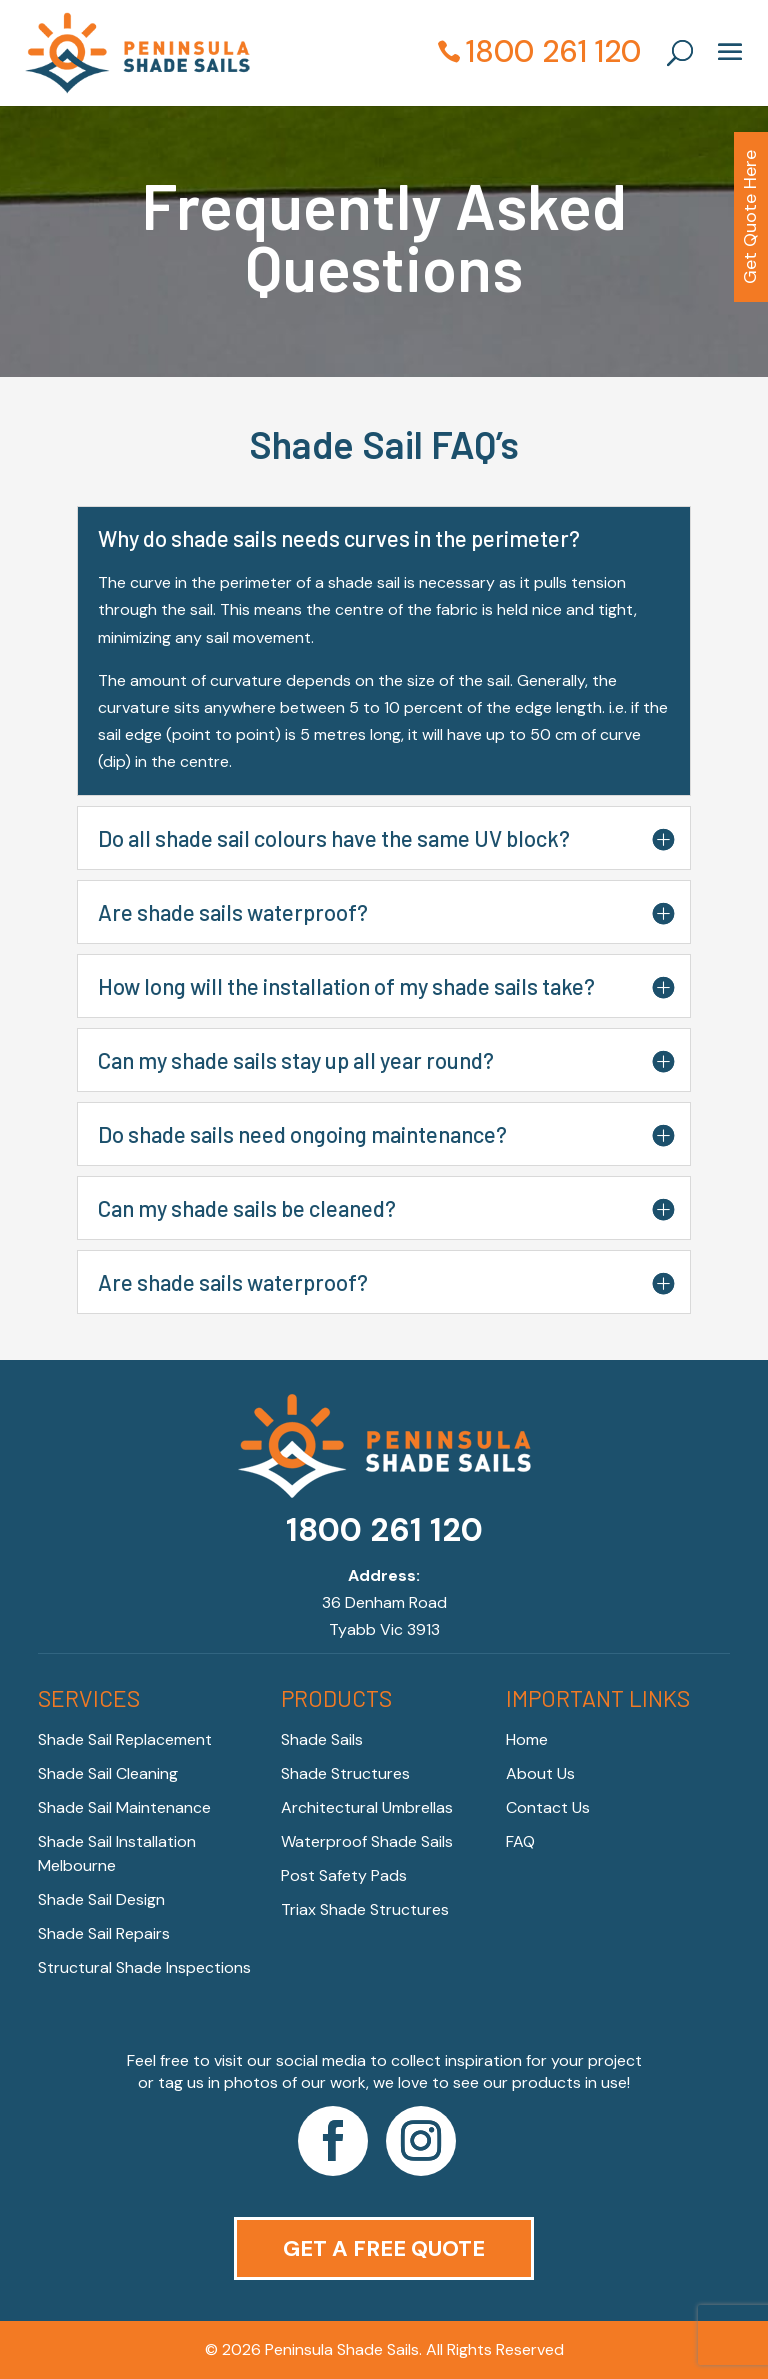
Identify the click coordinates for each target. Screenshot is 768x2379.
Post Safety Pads (344, 1875)
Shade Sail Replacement (125, 1739)
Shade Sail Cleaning (108, 1773)
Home (527, 1739)
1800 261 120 (553, 51)
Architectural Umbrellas (367, 1807)
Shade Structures (345, 1773)
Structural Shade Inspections (144, 1967)
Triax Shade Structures (365, 1909)
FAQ (520, 1841)
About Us (540, 1773)
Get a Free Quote (384, 2248)
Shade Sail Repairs (104, 1933)
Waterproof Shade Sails (367, 1841)
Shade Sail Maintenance (124, 1807)
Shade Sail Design (101, 1899)
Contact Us (548, 1807)
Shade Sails (322, 1739)
